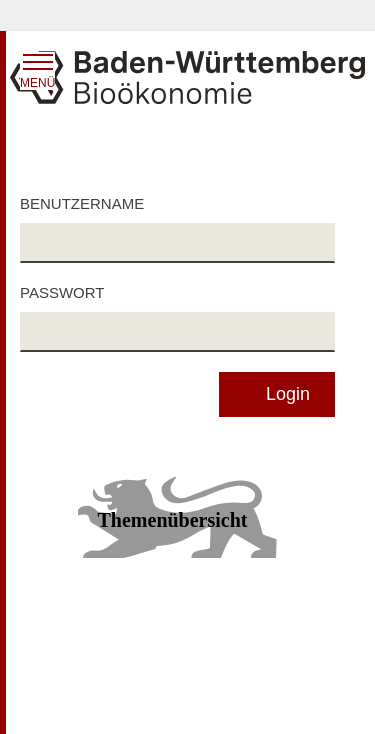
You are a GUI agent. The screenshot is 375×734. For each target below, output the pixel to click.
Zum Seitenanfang (187, 598)
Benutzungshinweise (252, 654)
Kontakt (211, 700)
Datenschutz (227, 626)
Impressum (54, 700)
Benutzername (82, 203)
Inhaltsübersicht (69, 626)
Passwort (62, 292)
